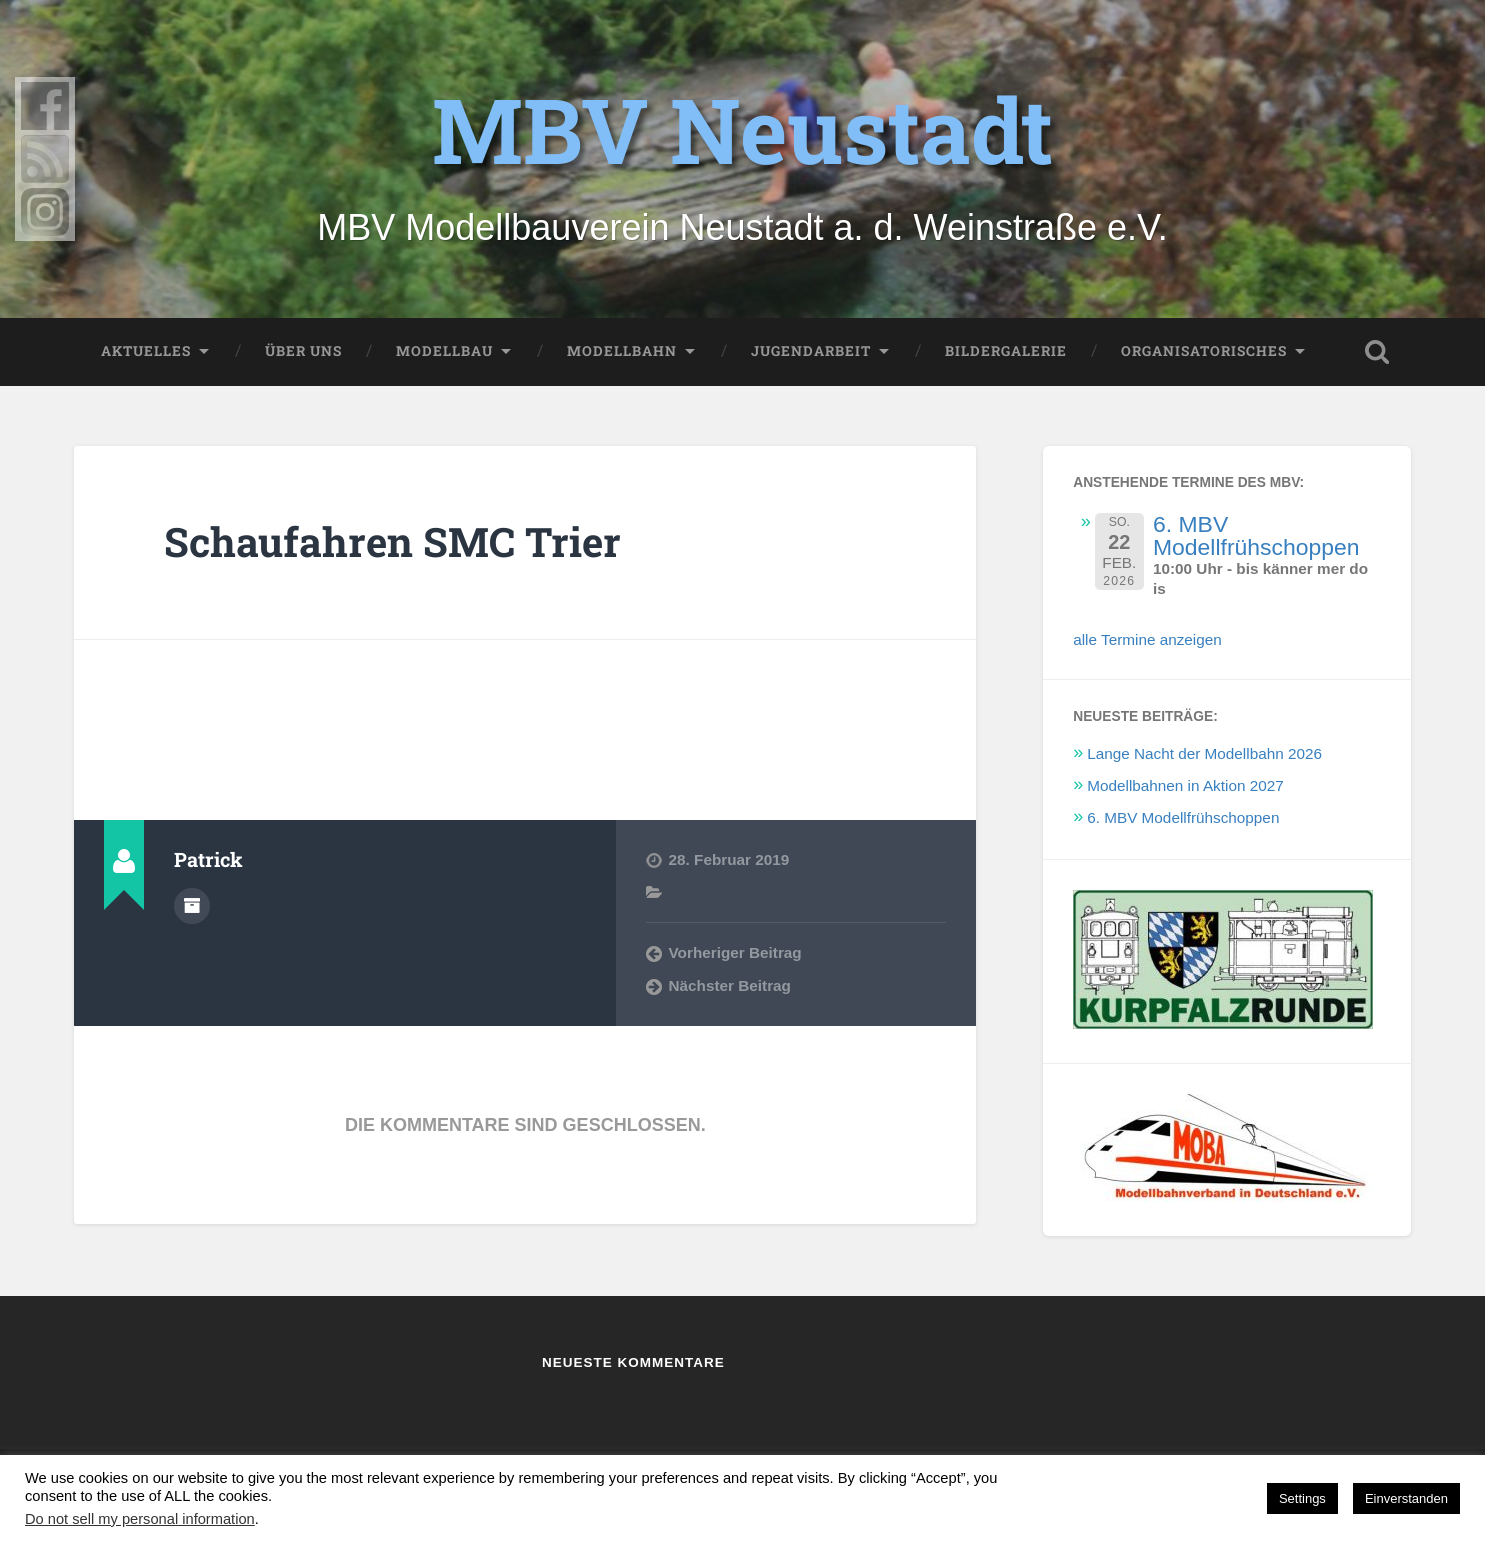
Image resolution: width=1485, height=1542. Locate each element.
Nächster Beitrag (730, 985)
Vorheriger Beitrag (735, 952)
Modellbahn (622, 351)
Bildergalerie (1006, 351)
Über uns (303, 351)
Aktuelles (146, 351)
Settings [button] (1302, 1498)
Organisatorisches (1204, 351)
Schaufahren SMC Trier (392, 541)
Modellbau (444, 351)
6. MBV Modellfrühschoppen (1256, 535)
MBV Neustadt (742, 129)
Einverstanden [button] (1406, 1498)
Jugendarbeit (811, 351)
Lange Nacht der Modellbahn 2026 (1204, 753)
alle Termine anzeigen (1147, 639)
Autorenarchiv (192, 906)
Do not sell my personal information (140, 1519)
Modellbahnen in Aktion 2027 (1185, 785)
